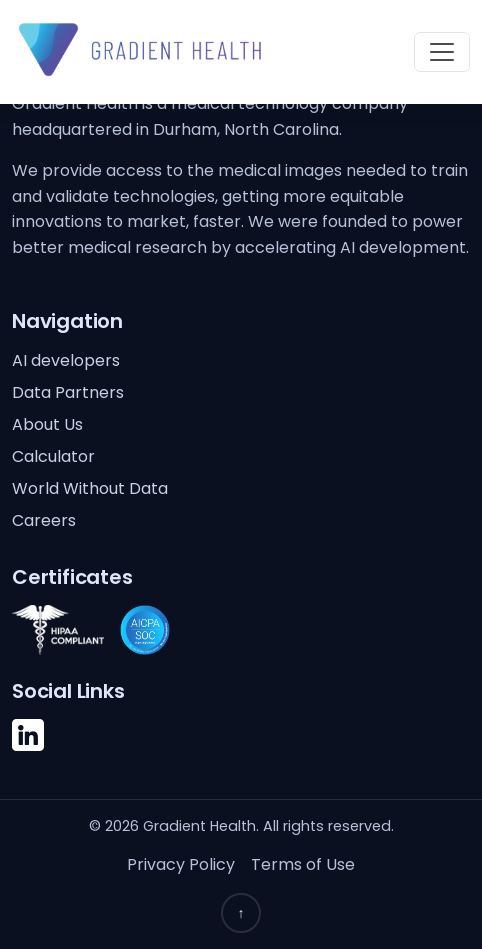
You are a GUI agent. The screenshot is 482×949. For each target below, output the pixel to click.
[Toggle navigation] (442, 52)
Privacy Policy (181, 864)
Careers (44, 520)
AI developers (66, 360)
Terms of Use (303, 864)
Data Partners (68, 392)
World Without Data (90, 488)
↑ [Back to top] (241, 913)
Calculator (53, 456)
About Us (47, 424)
